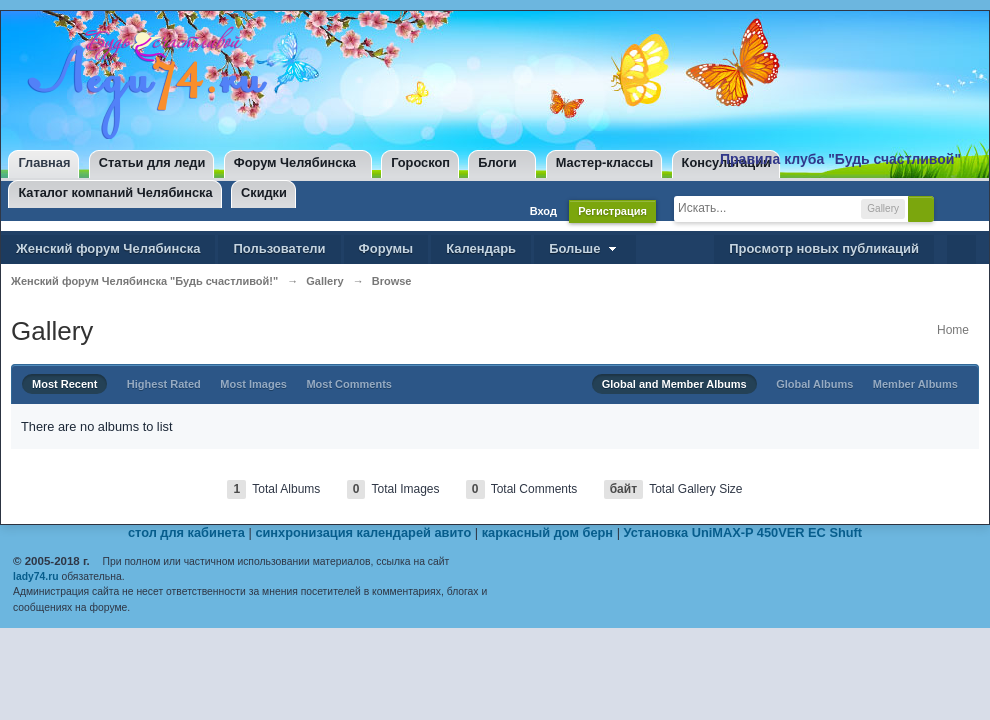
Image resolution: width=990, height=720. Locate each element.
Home (953, 330)
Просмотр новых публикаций (824, 248)
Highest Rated (164, 384)
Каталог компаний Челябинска (115, 192)
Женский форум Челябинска (108, 248)
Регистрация (612, 211)
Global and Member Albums (674, 384)
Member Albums (915, 384)
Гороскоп (420, 162)
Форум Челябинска (295, 162)
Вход (543, 211)
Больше (585, 248)
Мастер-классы (604, 162)
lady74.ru (36, 576)
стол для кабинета (186, 532)
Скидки (264, 192)
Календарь (481, 248)
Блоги (497, 162)
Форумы (386, 248)
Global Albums (814, 384)
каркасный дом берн (547, 532)
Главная (44, 162)
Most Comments (349, 384)
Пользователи (279, 248)
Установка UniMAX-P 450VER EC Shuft (743, 532)
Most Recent (64, 384)
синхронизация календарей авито (363, 532)
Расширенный (951, 208)
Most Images (253, 384)
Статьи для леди (152, 162)
